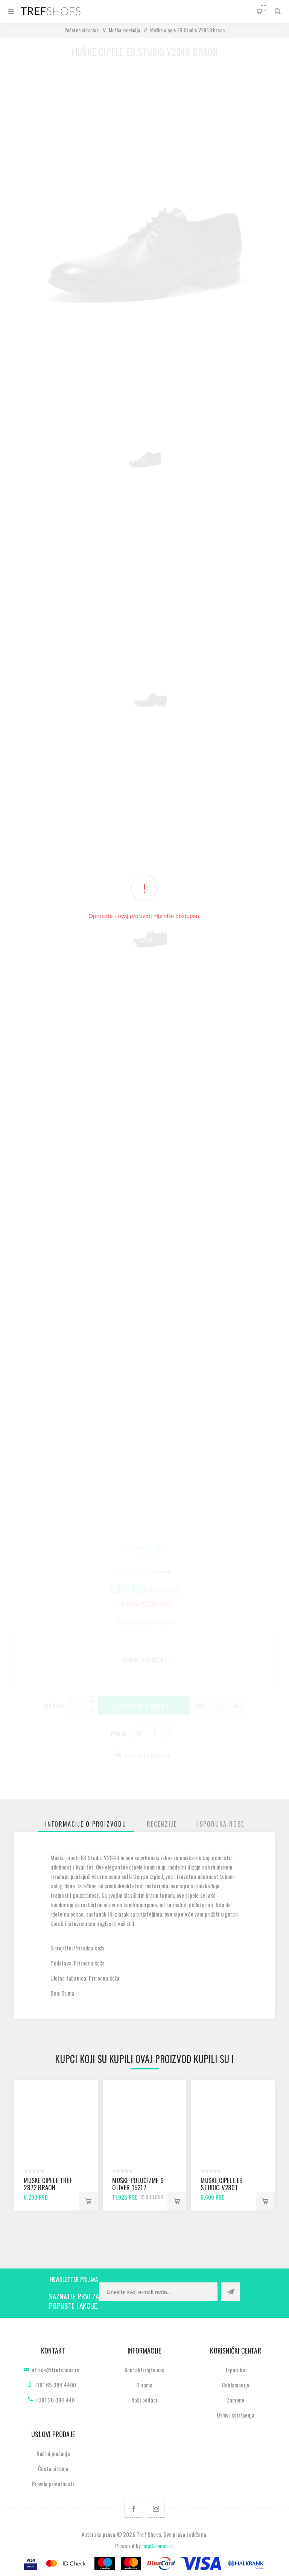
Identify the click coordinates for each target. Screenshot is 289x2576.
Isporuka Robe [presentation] (220, 1823)
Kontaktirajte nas (144, 2370)
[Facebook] (133, 2509)
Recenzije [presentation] (162, 1823)
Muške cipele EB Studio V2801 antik (222, 2187)
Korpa (263, 8)
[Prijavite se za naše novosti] (158, 2291)
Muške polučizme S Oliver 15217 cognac (137, 2187)
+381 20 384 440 (55, 2400)
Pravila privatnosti (53, 2483)
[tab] (86, 1824)
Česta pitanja (53, 2468)
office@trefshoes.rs (55, 2370)
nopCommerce (158, 2545)
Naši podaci (144, 2400)
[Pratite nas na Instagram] (155, 2509)
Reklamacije (235, 2385)
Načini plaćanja (53, 2453)
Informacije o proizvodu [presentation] (85, 1823)
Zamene (235, 2400)
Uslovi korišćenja (235, 2415)
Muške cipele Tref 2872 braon (47, 2184)
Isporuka (235, 2370)
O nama (144, 2385)
